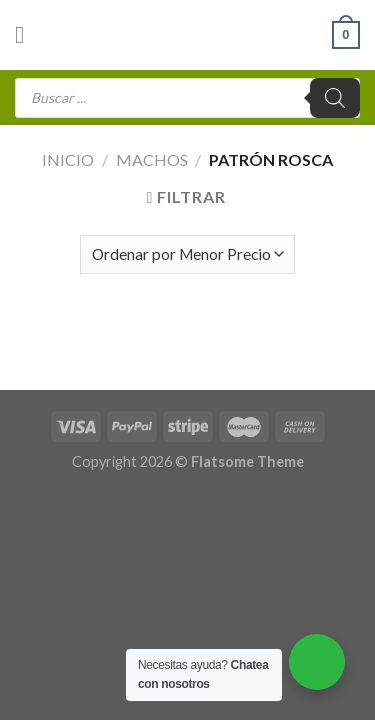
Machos (152, 159)
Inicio (68, 159)
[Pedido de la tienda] (187, 254)
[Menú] (27, 34)
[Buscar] (335, 98)
